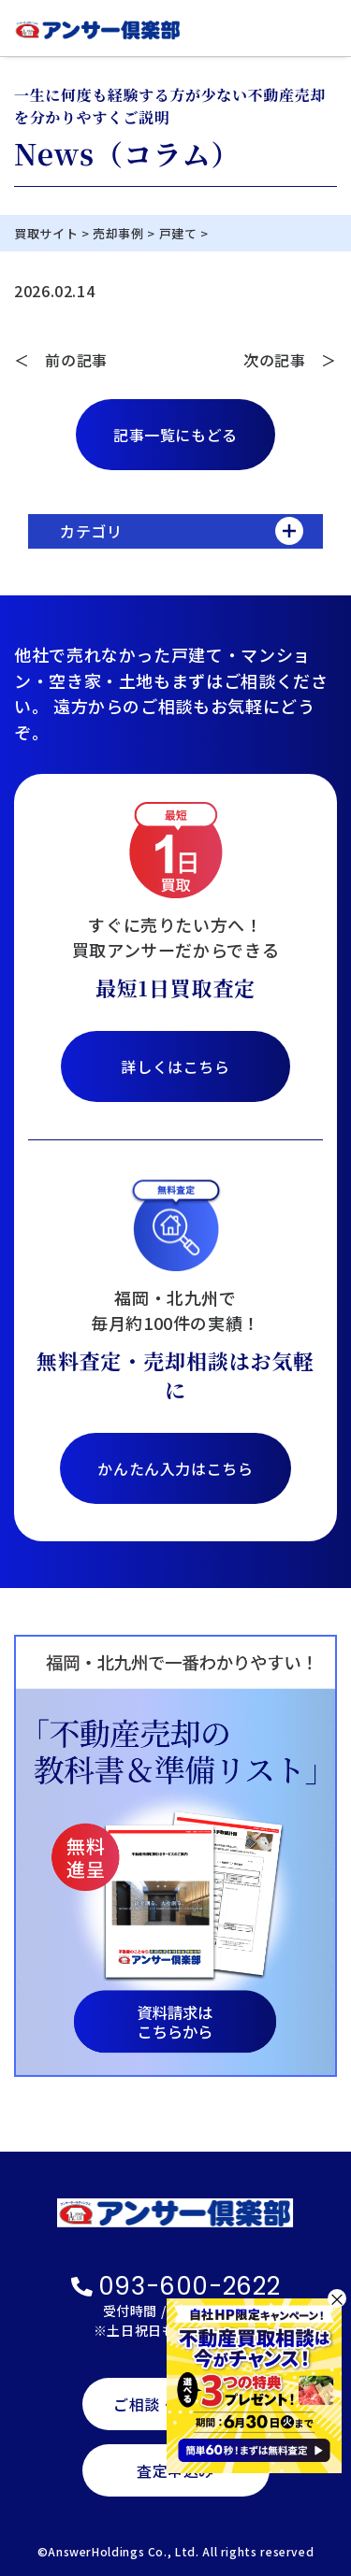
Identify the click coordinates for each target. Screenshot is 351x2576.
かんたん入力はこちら (175, 1468)
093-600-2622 (176, 2286)
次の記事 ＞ (290, 360)
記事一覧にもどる (175, 434)
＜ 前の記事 (61, 360)
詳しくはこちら (175, 1066)
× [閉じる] (337, 2298)
